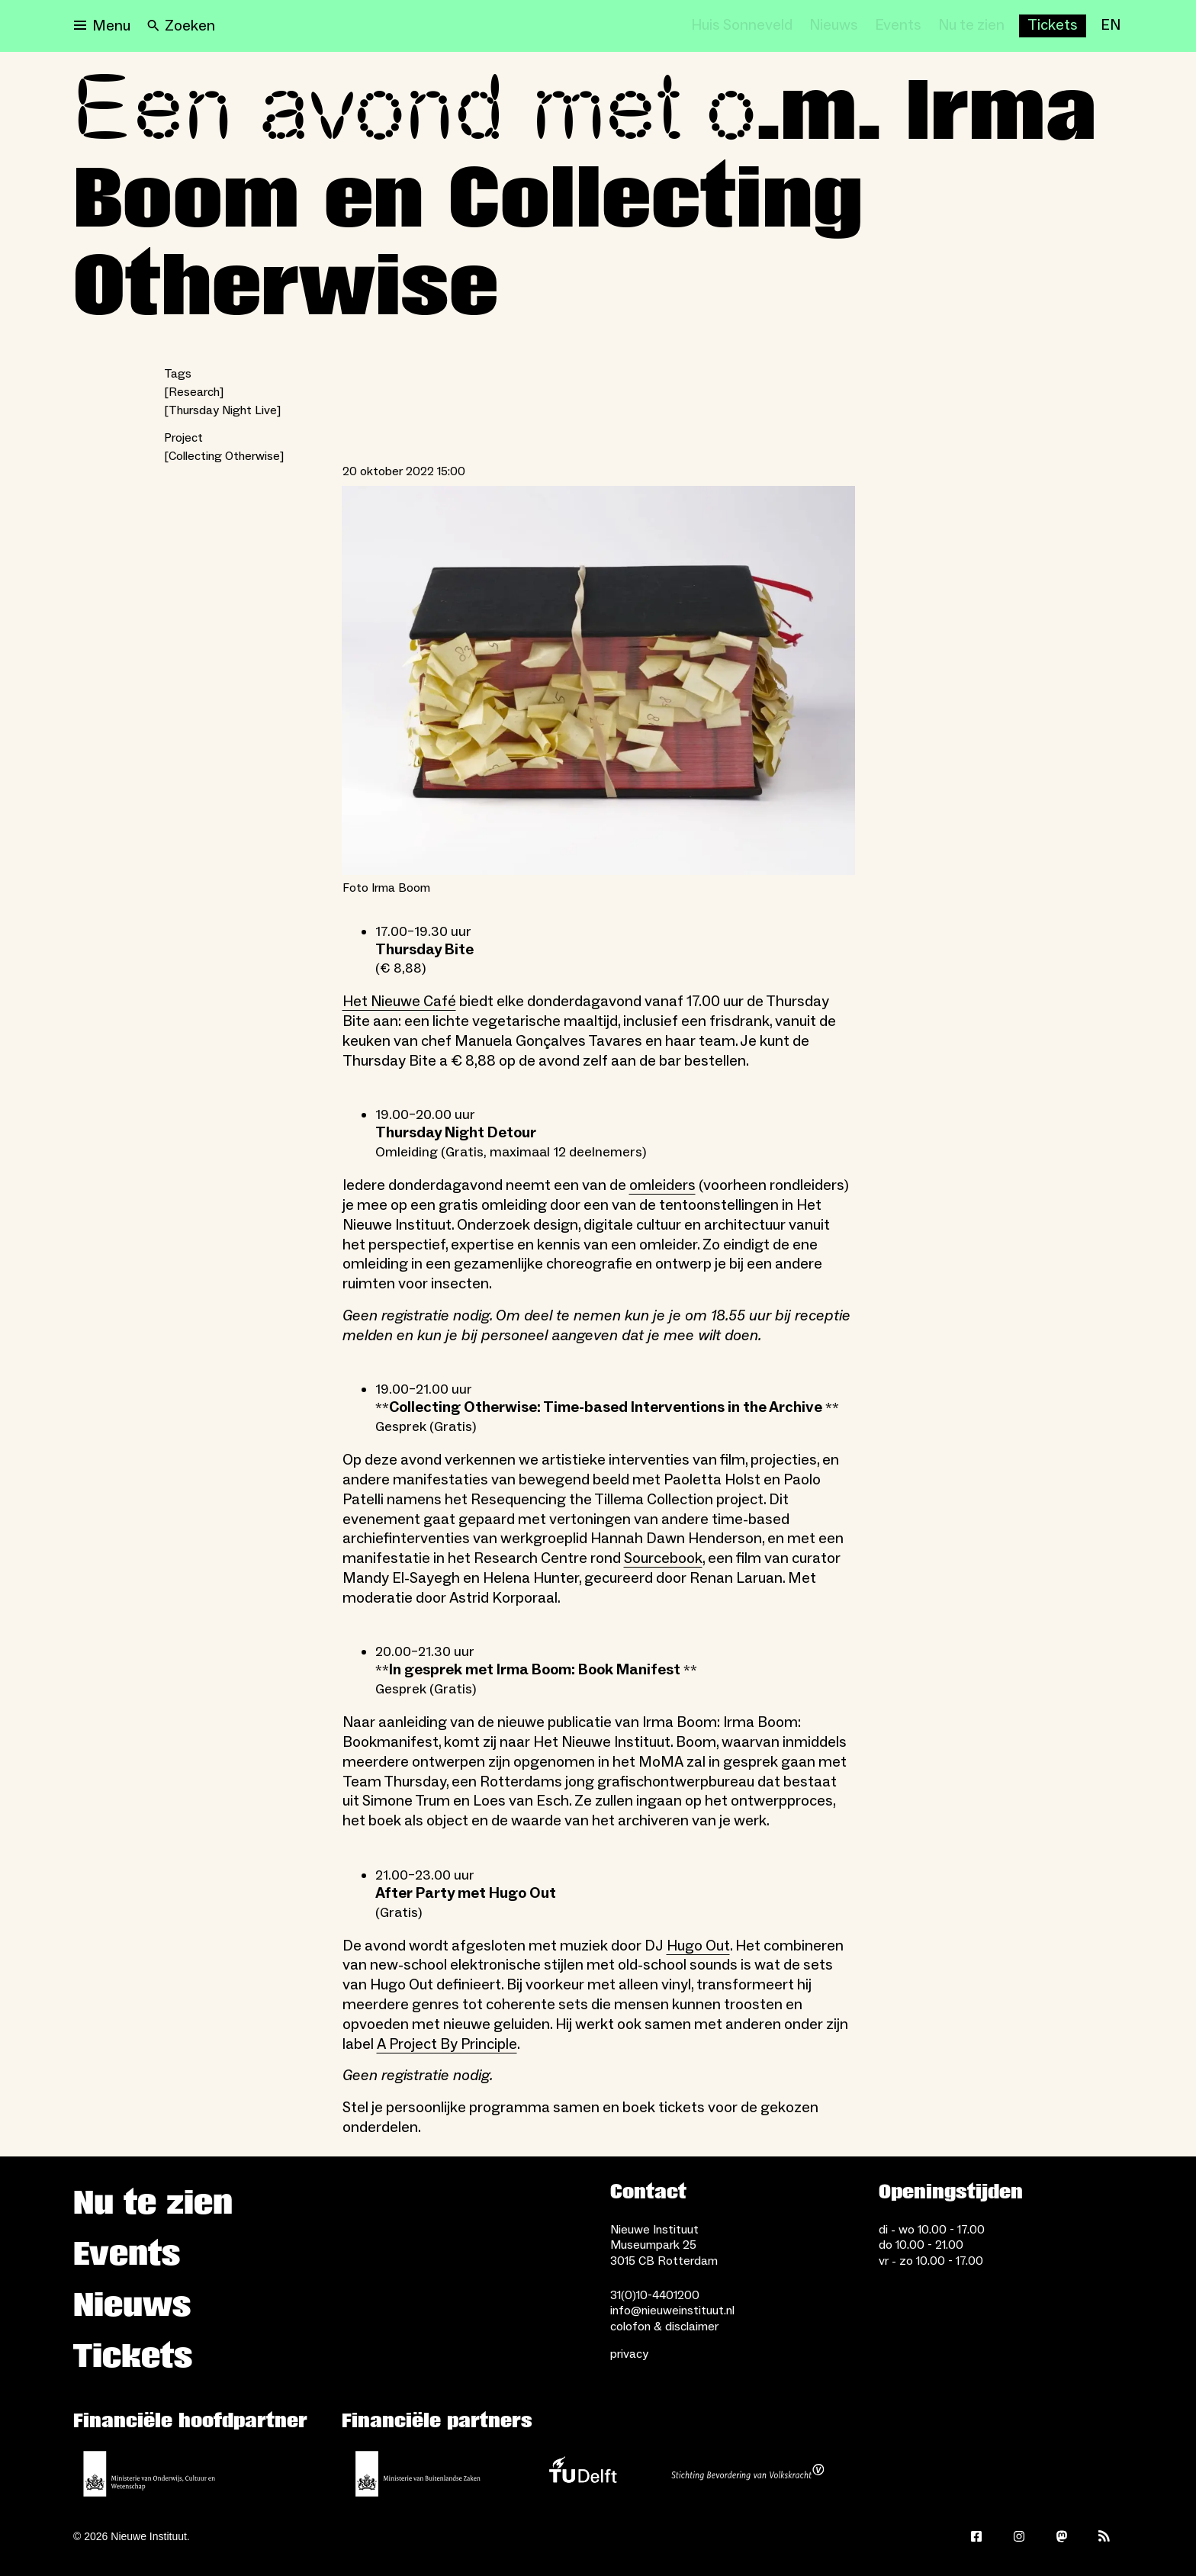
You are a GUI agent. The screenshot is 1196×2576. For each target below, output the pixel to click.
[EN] (1110, 25)
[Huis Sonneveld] (742, 25)
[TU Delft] (582, 2474)
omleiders (662, 1185)
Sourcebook (663, 1558)
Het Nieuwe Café (399, 1001)
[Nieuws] (833, 25)
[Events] (898, 25)
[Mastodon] (1062, 2536)
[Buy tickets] (1052, 25)
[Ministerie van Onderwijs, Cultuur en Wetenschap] (149, 2474)
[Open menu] (102, 26)
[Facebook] (976, 2536)
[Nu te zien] (971, 25)
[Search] (181, 26)
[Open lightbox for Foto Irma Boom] (598, 680)
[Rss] (1104, 2536)
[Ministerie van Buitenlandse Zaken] (418, 2474)
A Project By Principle (447, 2044)
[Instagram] (1019, 2536)
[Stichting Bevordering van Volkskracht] (747, 2474)
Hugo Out (698, 1946)
